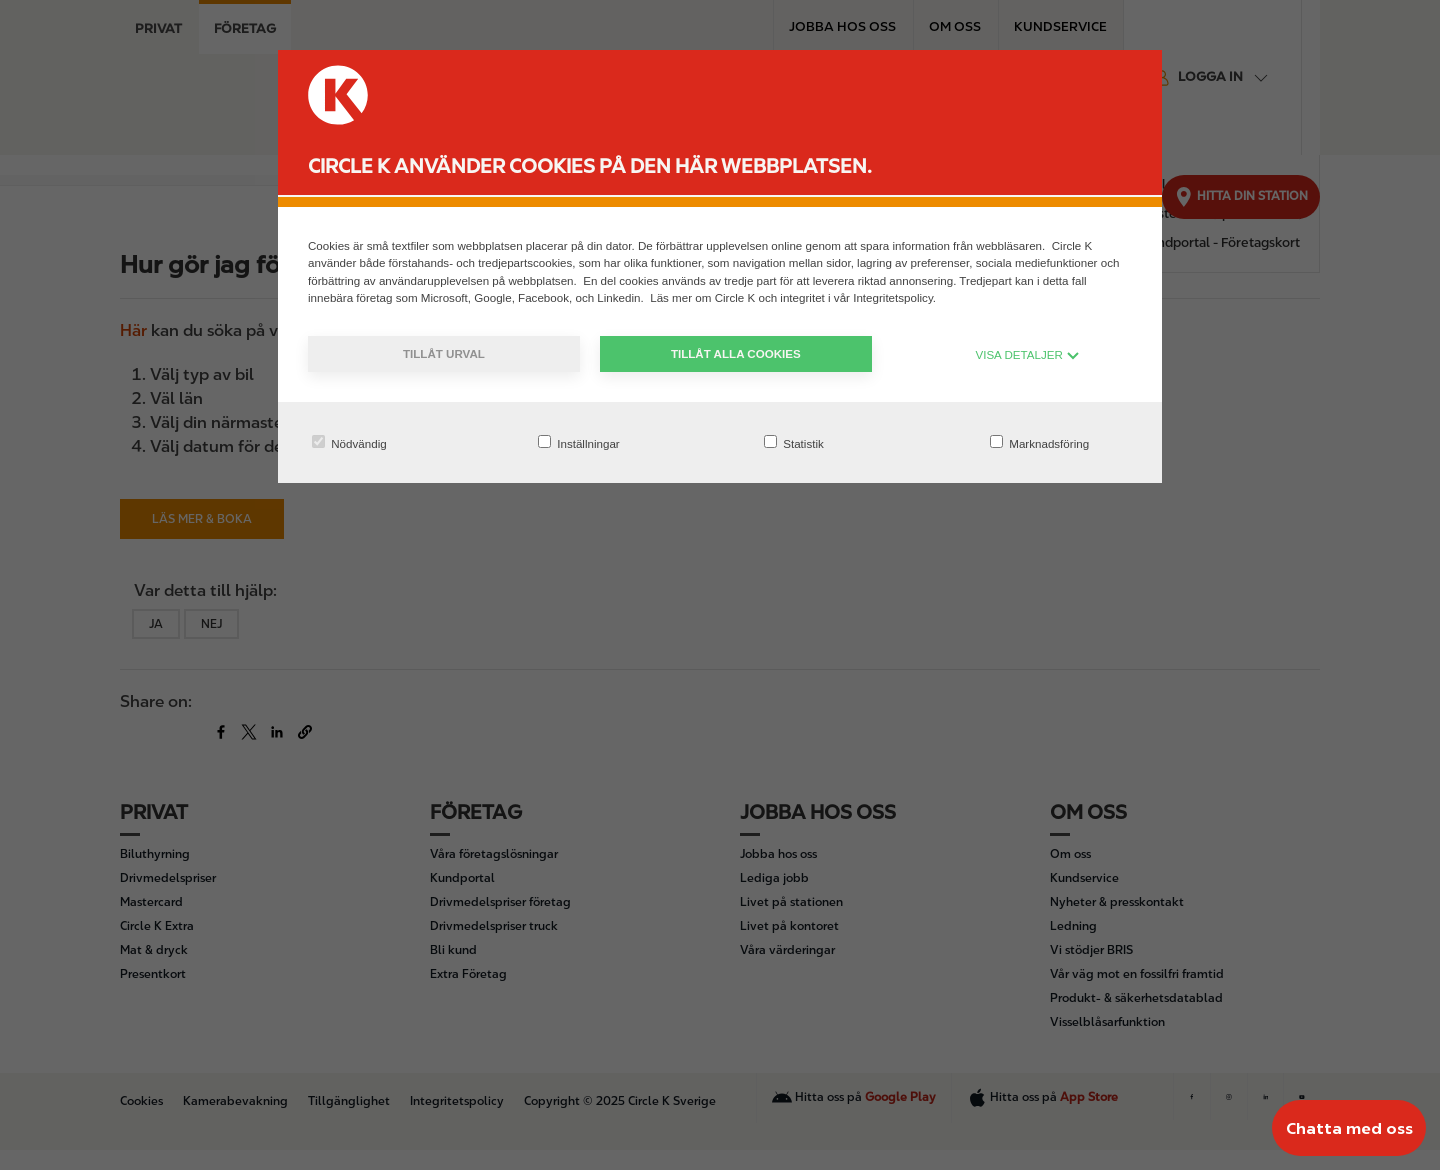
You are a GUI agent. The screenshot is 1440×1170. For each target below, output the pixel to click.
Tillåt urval (444, 353)
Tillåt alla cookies (736, 353)
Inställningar (579, 442)
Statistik (794, 442)
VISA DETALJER (1027, 354)
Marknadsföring (1039, 442)
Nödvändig (349, 442)
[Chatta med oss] (1349, 1128)
